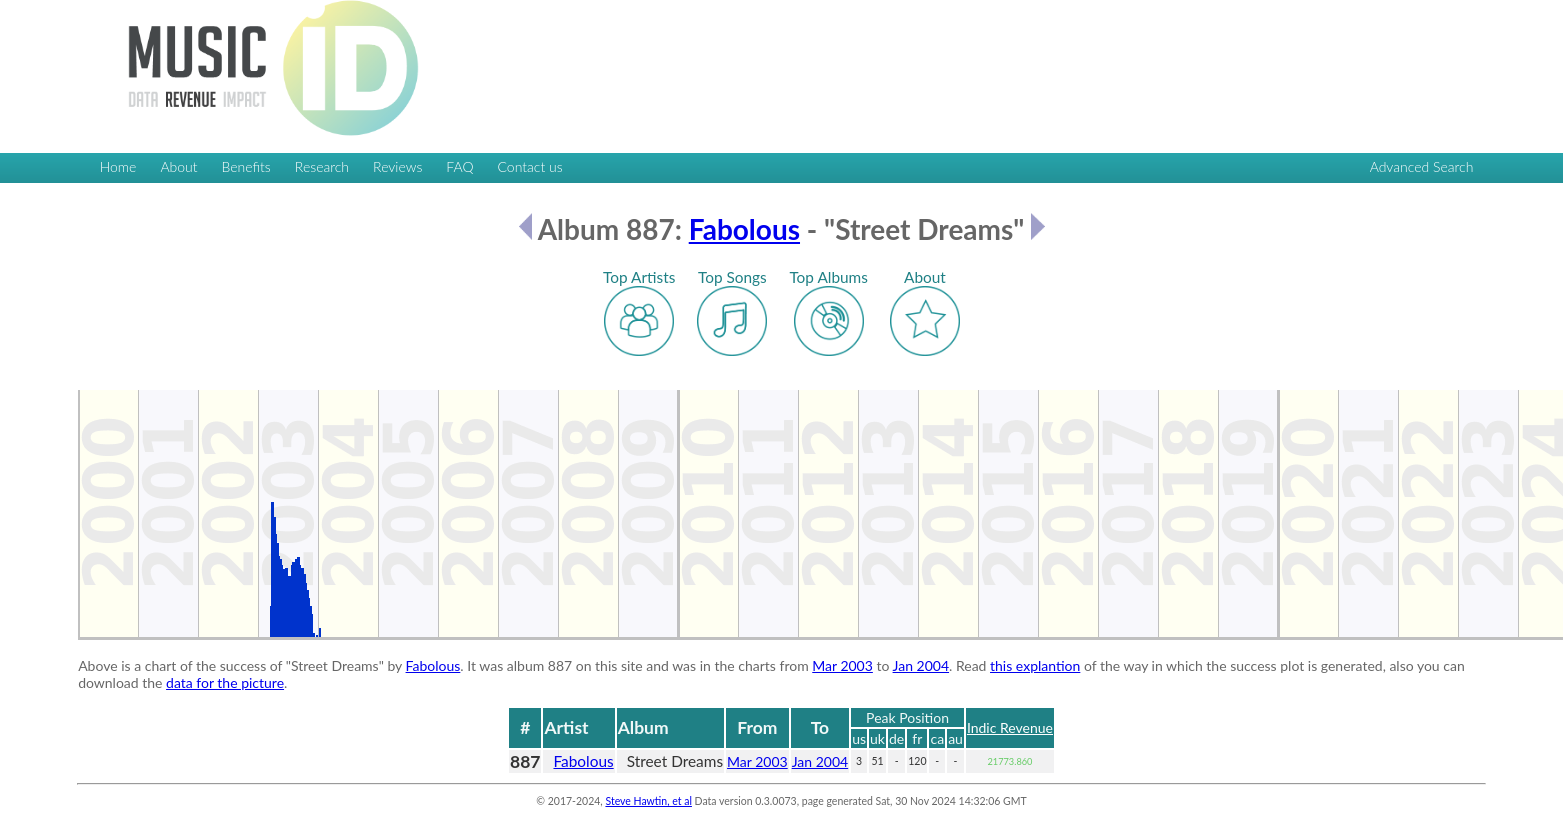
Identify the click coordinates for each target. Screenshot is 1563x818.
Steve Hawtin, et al (648, 801)
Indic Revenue (1010, 727)
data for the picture (225, 682)
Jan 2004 (921, 665)
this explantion (1035, 665)
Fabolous (744, 229)
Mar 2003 (842, 665)
